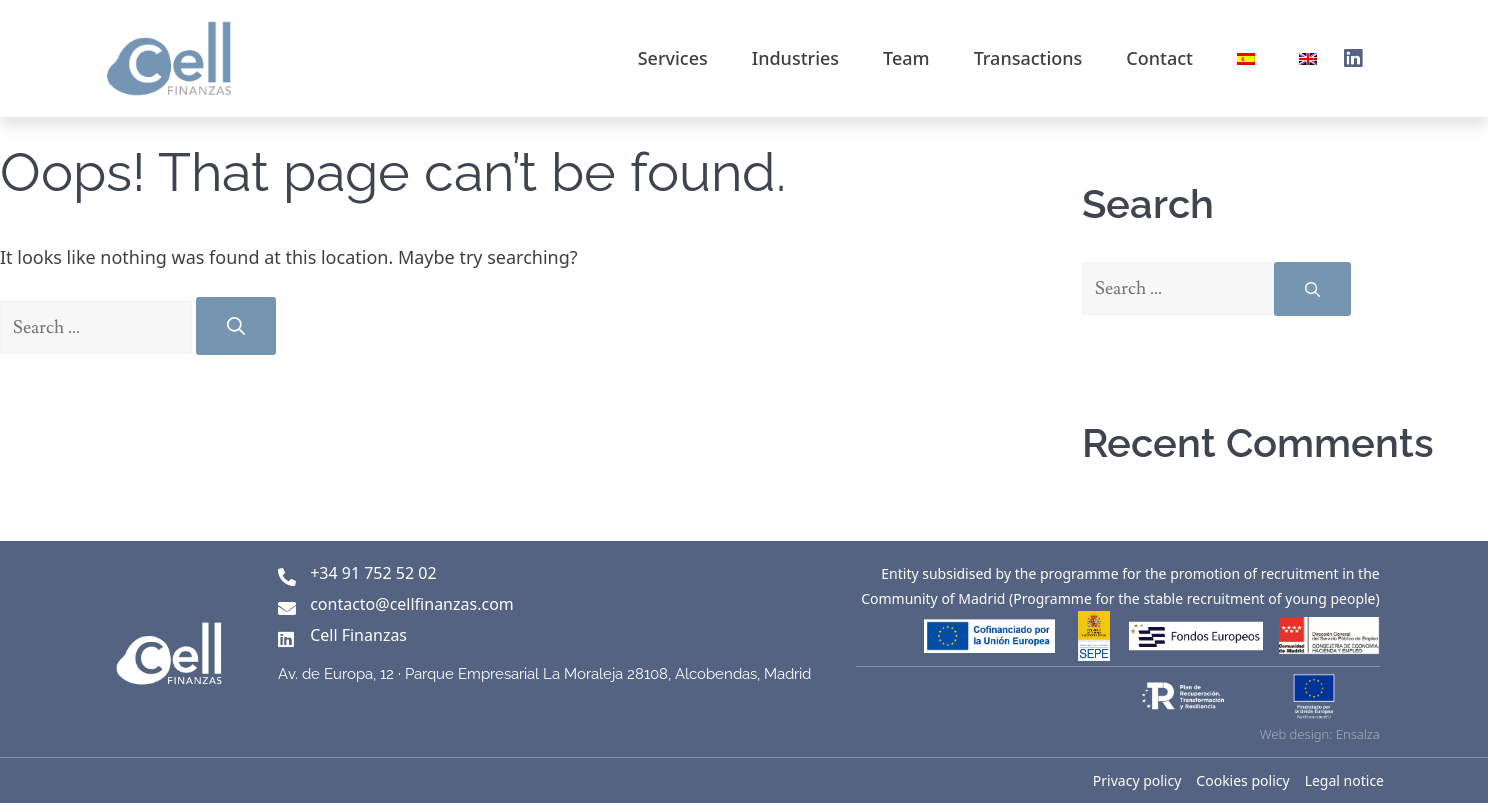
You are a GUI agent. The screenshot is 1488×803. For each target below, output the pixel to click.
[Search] (236, 326)
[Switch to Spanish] (1246, 58)
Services (673, 58)
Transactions (1028, 58)
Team (906, 58)
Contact (1159, 58)
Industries (795, 58)
